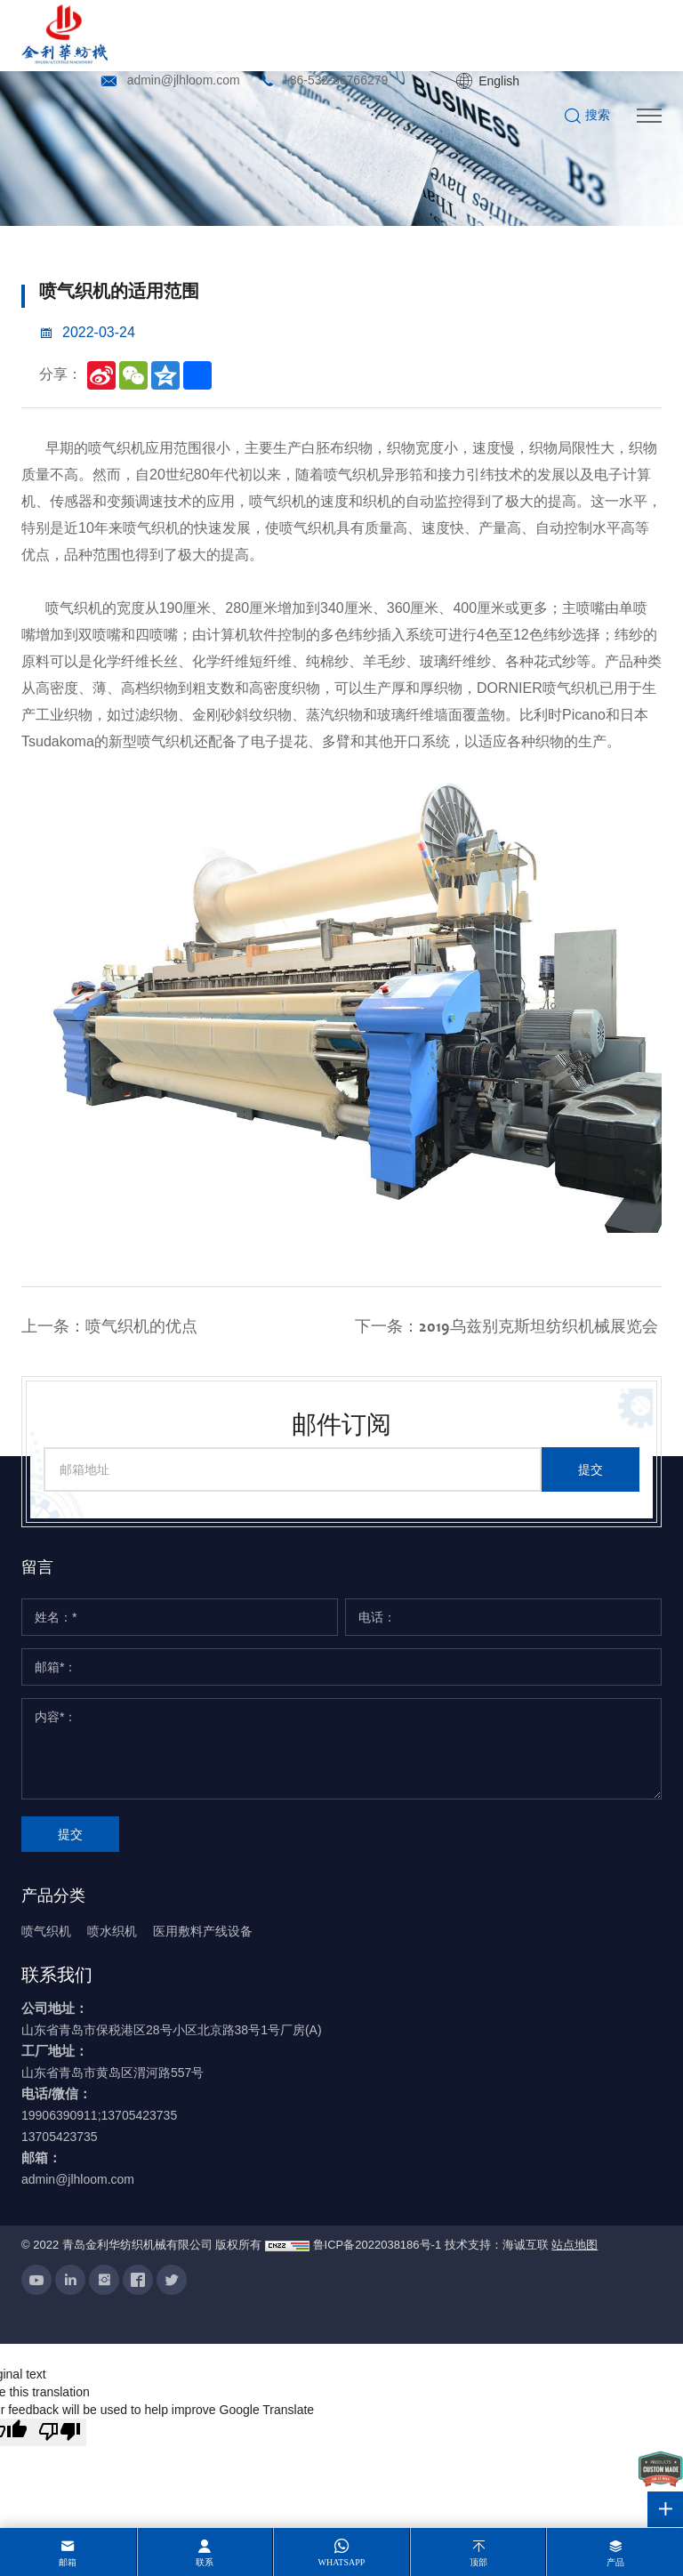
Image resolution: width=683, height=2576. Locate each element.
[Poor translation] (59, 2433)
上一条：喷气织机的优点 (109, 1327)
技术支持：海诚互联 (497, 2245)
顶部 (478, 2562)
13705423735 (59, 2136)
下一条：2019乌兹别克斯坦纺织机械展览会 (506, 1327)
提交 (590, 1469)
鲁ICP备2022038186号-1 (377, 2245)
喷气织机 (46, 1931)
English (498, 81)
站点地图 (574, 2245)
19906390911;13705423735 (99, 2115)
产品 (615, 2562)
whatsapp (342, 2562)
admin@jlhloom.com (183, 80)
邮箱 (67, 2562)
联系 (204, 2562)
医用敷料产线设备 (203, 1931)
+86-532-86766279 (336, 80)
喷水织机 (112, 1931)
